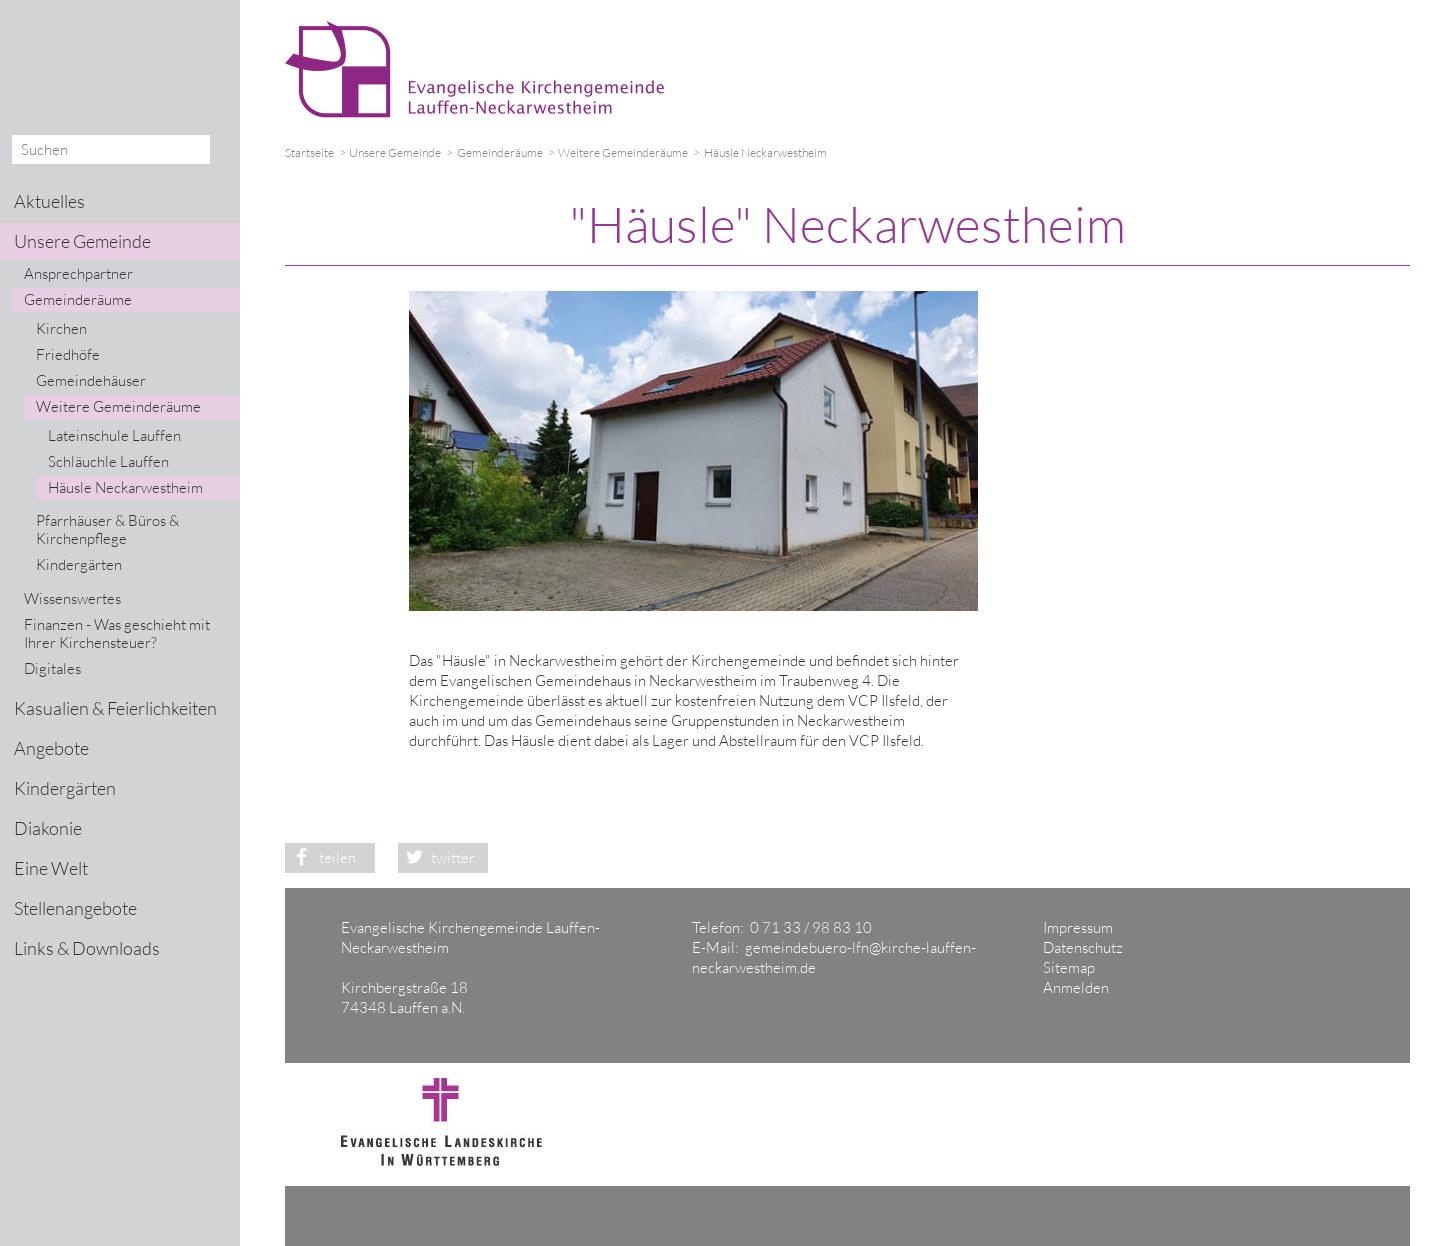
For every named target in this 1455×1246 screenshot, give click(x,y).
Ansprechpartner (78, 273)
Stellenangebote (75, 908)
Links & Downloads (87, 948)
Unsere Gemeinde (395, 152)
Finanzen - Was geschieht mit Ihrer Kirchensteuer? (117, 633)
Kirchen (61, 328)
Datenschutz (1083, 947)
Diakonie (48, 828)
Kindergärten (79, 564)
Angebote (51, 748)
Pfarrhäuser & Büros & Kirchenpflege (107, 529)
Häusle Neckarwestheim (125, 487)
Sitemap (1069, 967)
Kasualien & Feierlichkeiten (115, 708)
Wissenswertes (72, 598)
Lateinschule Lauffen (114, 435)
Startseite (309, 152)
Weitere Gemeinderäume (623, 152)
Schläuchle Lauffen (108, 461)
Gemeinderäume (500, 152)
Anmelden (1076, 987)
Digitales (52, 668)
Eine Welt (51, 868)
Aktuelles (49, 201)
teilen (320, 857)
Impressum (1078, 927)
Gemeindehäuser (91, 380)
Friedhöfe (68, 354)
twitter (437, 857)
